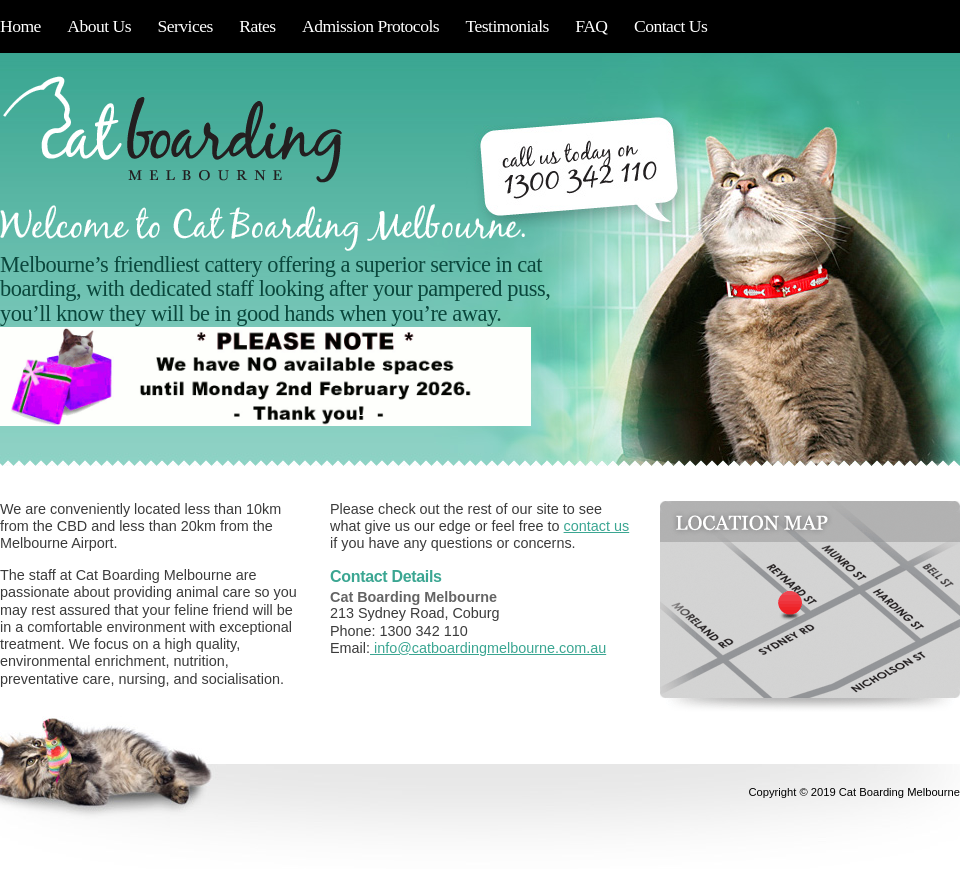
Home (20, 26)
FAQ (591, 26)
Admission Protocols (370, 26)
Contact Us (670, 26)
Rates (257, 26)
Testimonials (507, 26)
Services (184, 26)
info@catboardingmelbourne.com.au (488, 648)
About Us (99, 26)
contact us (597, 526)
